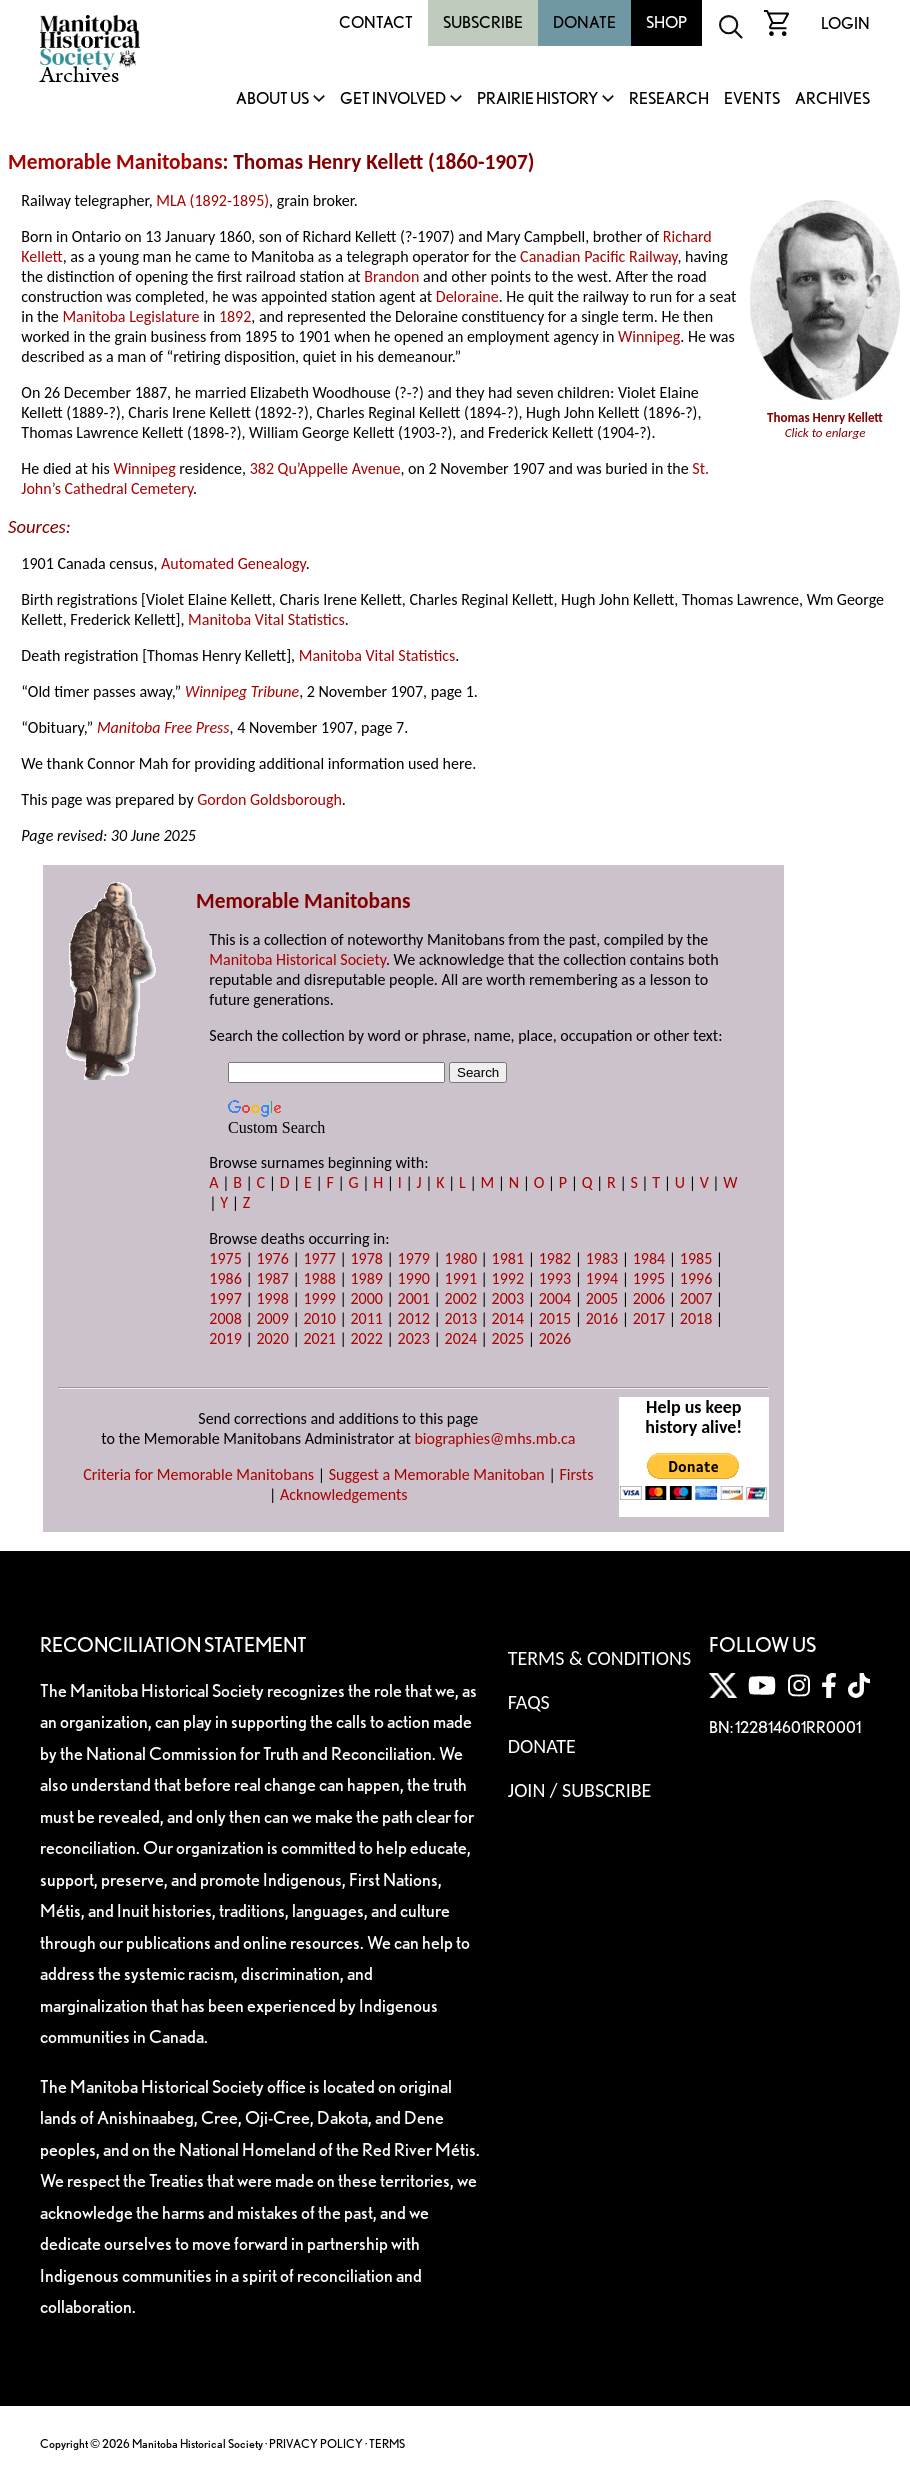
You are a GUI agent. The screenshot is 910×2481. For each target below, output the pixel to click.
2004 (555, 1298)
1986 (225, 1278)
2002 (461, 1298)
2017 (649, 1318)
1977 (319, 1258)
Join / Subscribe (580, 1790)
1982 (555, 1258)
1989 (366, 1278)
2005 (602, 1298)
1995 (649, 1278)
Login (845, 23)
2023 (414, 1338)
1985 (696, 1258)
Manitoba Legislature (130, 316)
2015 (555, 1318)
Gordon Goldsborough (269, 799)
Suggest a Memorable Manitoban (437, 1474)
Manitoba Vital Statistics (266, 619)
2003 (508, 1298)
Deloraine (467, 296)
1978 (366, 1258)
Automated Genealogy (233, 563)
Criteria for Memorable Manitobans (198, 1474)
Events (752, 99)
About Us (272, 99)
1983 (602, 1258)
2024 (461, 1338)
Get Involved (393, 99)
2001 (414, 1298)
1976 (272, 1258)
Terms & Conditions (599, 1658)
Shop (666, 22)
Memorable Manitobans (115, 162)
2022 (366, 1338)
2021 (319, 1338)
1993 (555, 1278)
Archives (832, 99)
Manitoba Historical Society (297, 959)
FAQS (529, 1702)
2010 (319, 1318)
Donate (584, 22)
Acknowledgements (344, 1494)
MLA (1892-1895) (212, 200)
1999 (319, 1298)
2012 (414, 1318)
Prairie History (537, 99)
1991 (461, 1278)
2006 (649, 1298)
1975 (225, 1258)
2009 (272, 1318)
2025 (508, 1338)
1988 (319, 1278)
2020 (272, 1338)
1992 (508, 1278)
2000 (366, 1298)
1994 (602, 1278)
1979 (414, 1258)
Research (669, 99)
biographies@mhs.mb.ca (494, 1438)
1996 (696, 1278)
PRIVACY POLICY (316, 2443)
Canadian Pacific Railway (598, 256)
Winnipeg (649, 336)
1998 (272, 1298)
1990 (414, 1278)
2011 (366, 1318)
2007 (696, 1298)
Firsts (576, 1474)
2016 (602, 1318)
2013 (461, 1318)
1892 (235, 316)
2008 (225, 1318)
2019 (225, 1338)
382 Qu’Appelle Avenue (325, 468)
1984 (649, 1258)
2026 (555, 1338)
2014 (508, 1318)
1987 (272, 1278)
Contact (376, 22)
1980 (461, 1258)
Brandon (391, 276)
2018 (696, 1318)
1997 (225, 1298)
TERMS (387, 2443)
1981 (508, 1258)
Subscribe (483, 22)
